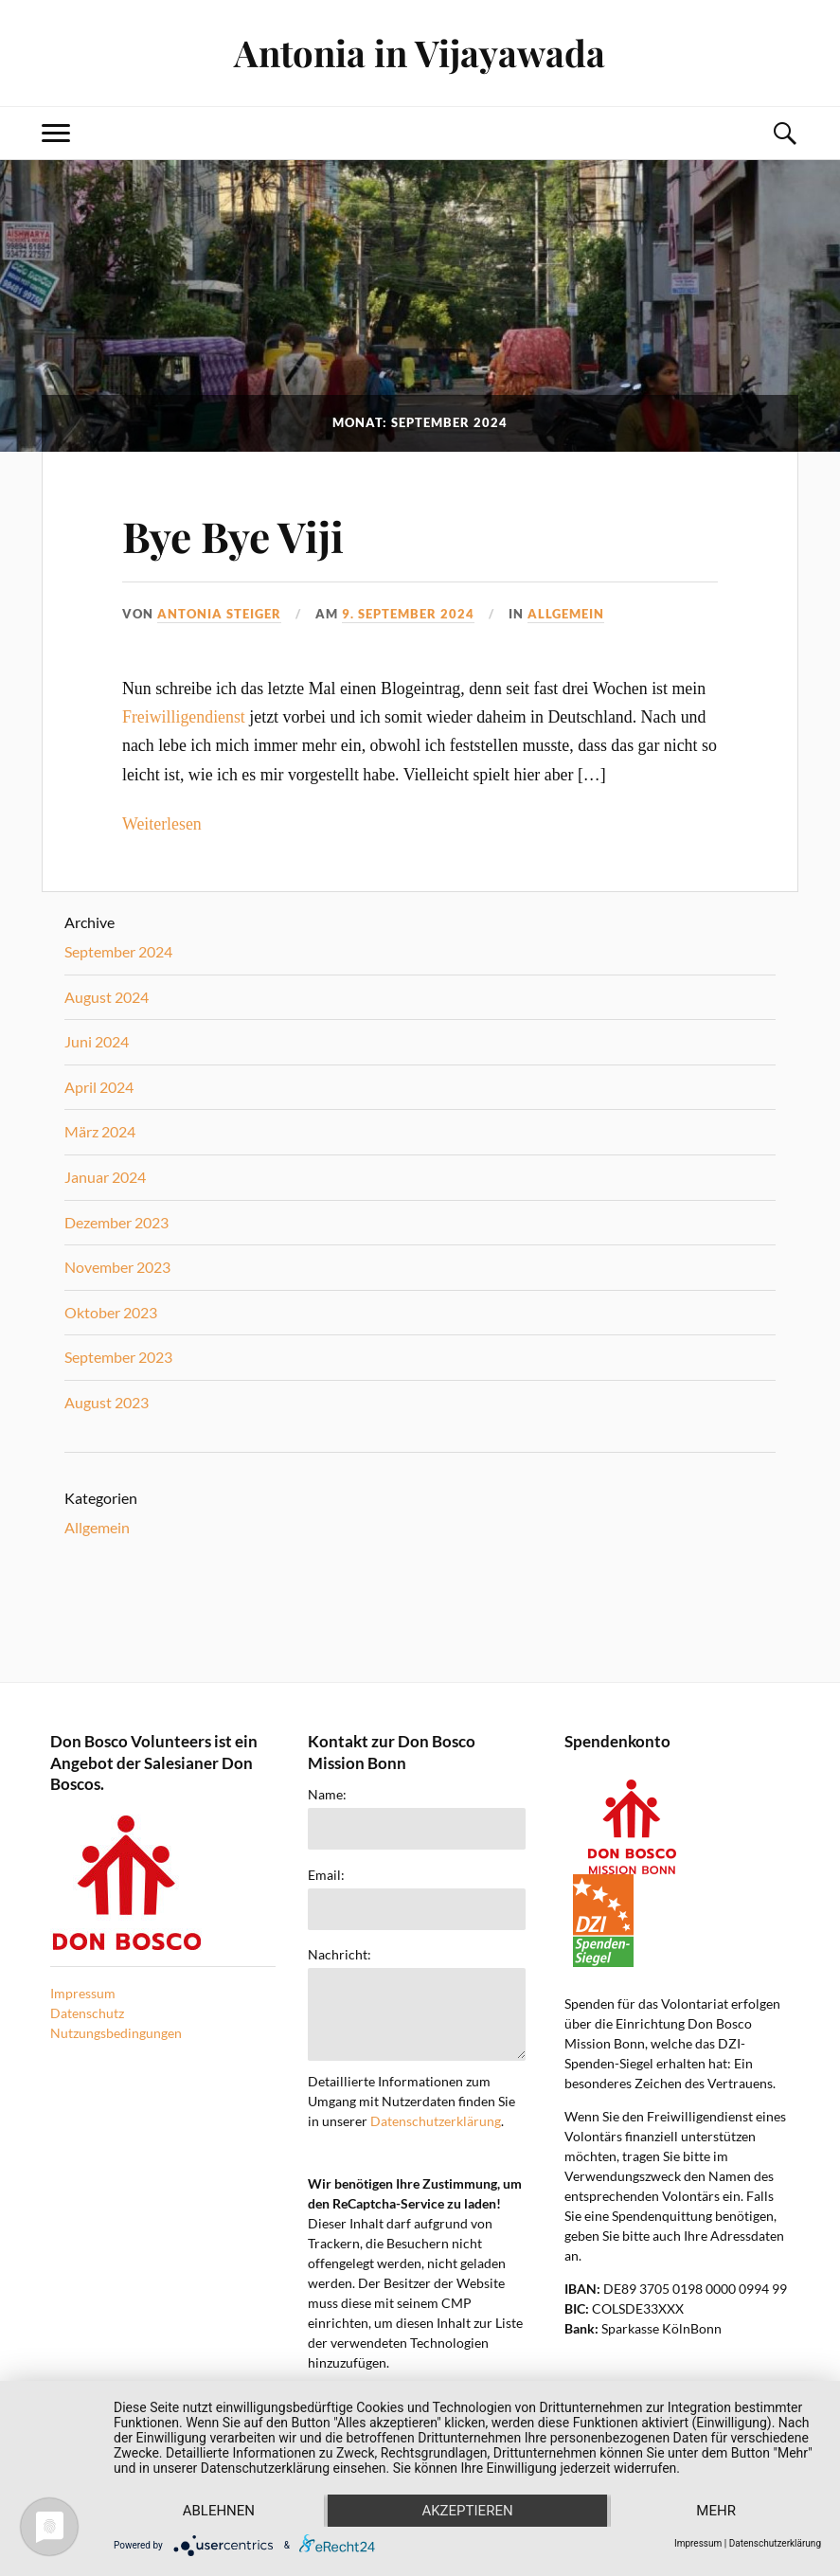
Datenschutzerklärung (435, 2121)
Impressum (83, 1993)
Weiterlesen (162, 823)
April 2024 (99, 1087)
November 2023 (117, 1267)
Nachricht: (339, 1954)
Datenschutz (87, 2013)
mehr (716, 2510)
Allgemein (565, 613)
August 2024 (106, 997)
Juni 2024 (96, 1041)
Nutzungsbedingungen (116, 2033)
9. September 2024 (408, 613)
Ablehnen (219, 2510)
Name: (327, 1794)
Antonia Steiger (219, 613)
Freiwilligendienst (183, 716)
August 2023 (106, 1402)
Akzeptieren (466, 2510)
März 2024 (99, 1131)
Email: (326, 1875)
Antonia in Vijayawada (419, 52)
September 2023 (118, 1357)
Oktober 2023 (110, 1312)
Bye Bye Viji (233, 536)
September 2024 (118, 951)
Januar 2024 (105, 1177)
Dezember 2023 (116, 1222)
